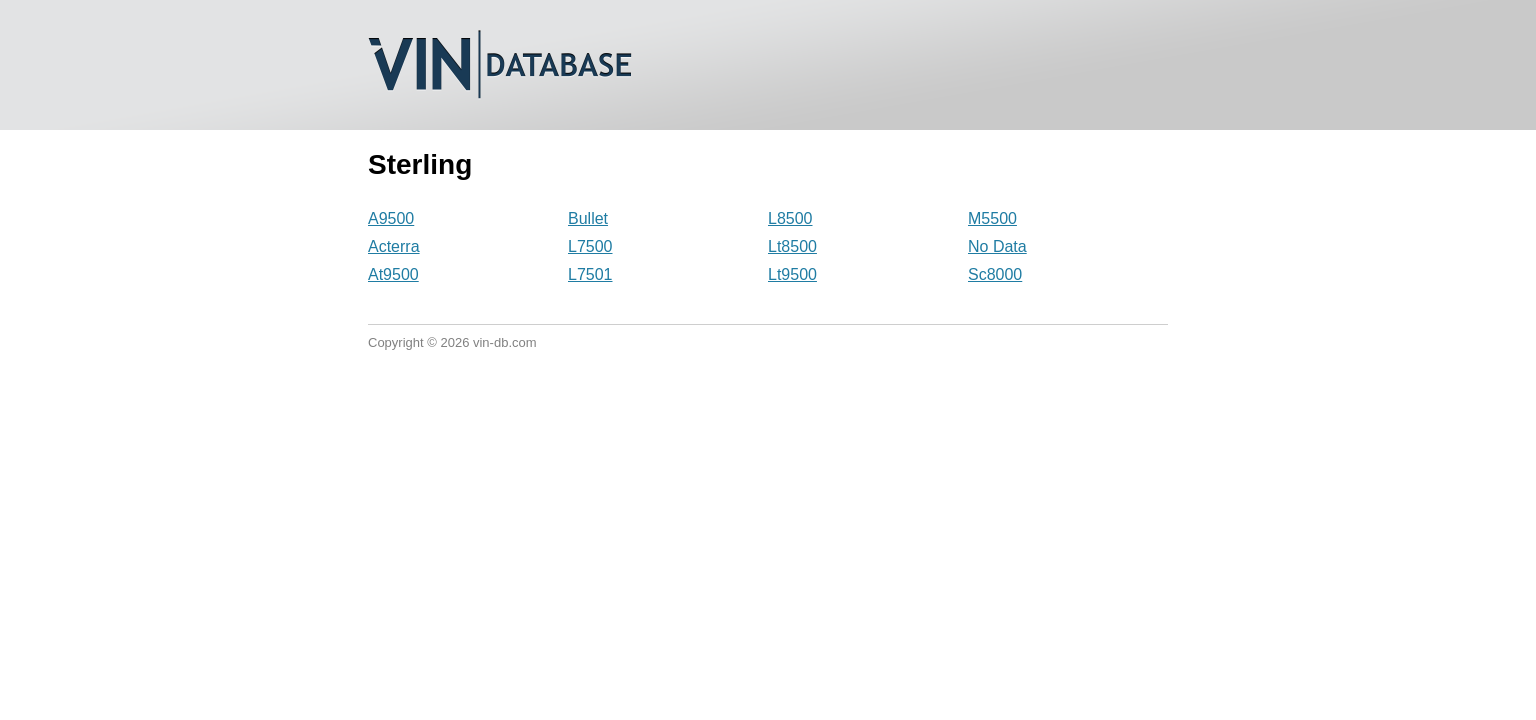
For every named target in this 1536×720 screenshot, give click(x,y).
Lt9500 (792, 274)
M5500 (992, 218)
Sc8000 (995, 274)
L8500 (790, 218)
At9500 (393, 274)
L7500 (590, 246)
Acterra (394, 246)
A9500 (391, 218)
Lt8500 (792, 246)
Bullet (588, 218)
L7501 (590, 274)
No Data (997, 246)
